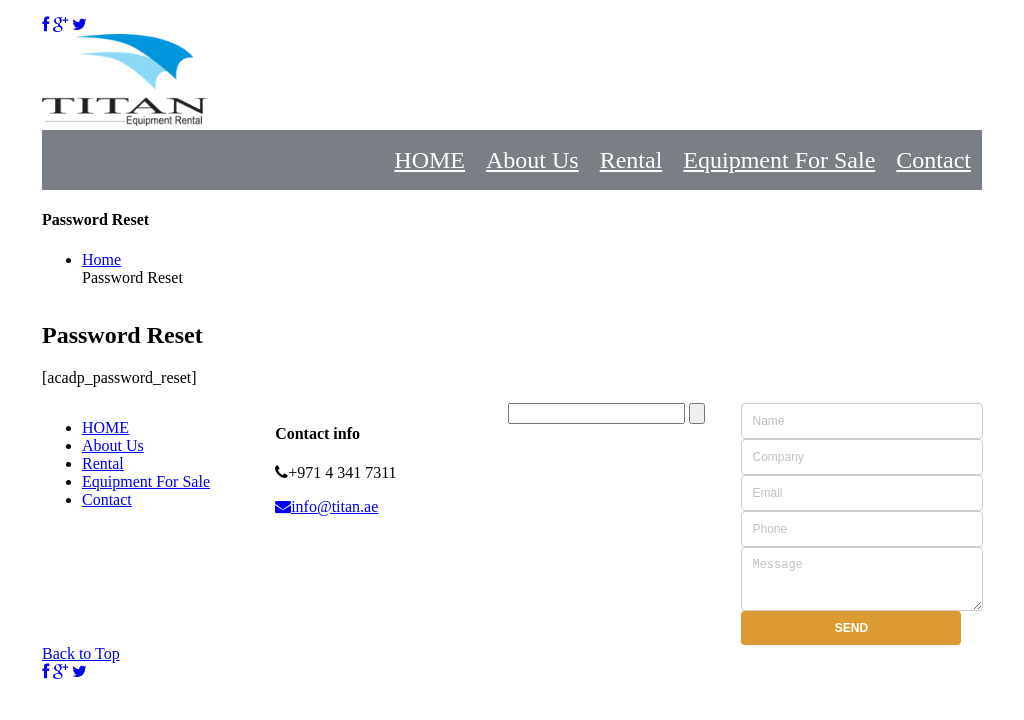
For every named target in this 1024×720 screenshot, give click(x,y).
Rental (631, 160)
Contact (933, 160)
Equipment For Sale (779, 160)
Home (101, 259)
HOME (429, 160)
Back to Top (81, 662)
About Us (532, 160)
